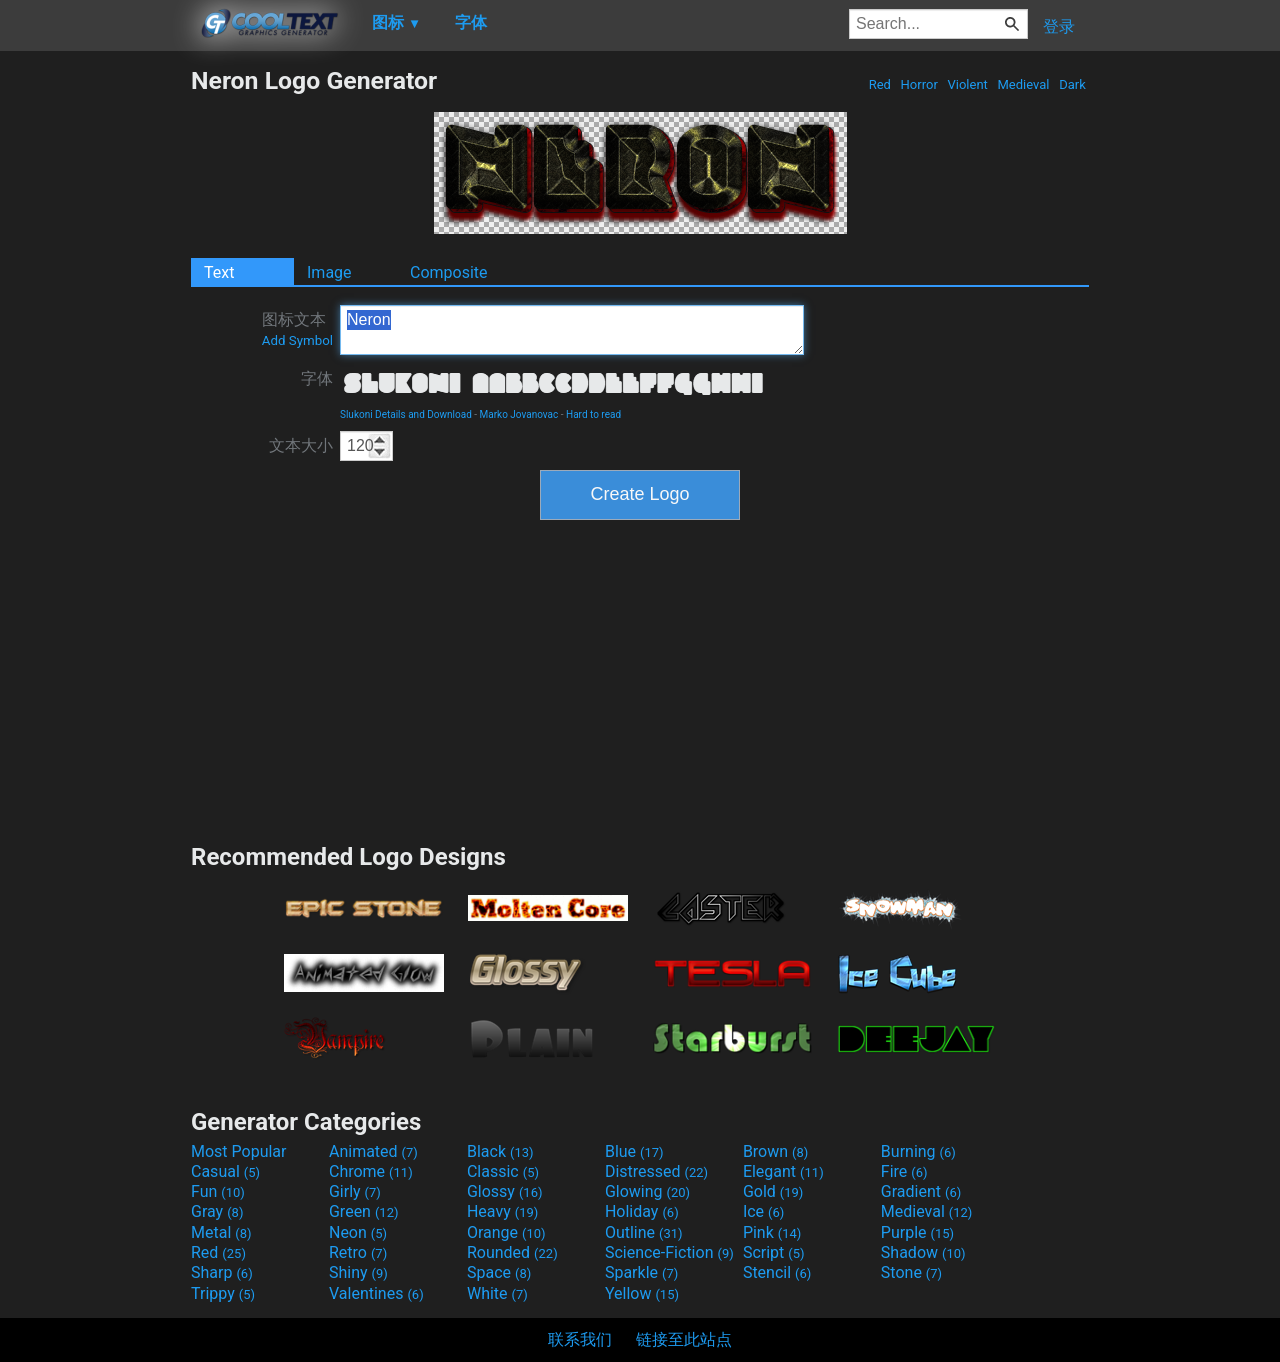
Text (219, 272)
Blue (634, 1151)
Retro (358, 1252)
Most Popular (239, 1151)
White (497, 1293)
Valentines (376, 1293)
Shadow (923, 1252)
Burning (918, 1151)
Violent (967, 84)
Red (879, 84)
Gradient (921, 1191)
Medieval (1023, 84)
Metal (221, 1232)
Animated (373, 1151)
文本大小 (301, 445)
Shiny (358, 1272)
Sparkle (641, 1272)
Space (499, 1272)
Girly (355, 1191)
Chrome (371, 1171)
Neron (572, 330)
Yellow (642, 1293)
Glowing (647, 1191)
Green (364, 1211)
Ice (763, 1211)
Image (329, 272)
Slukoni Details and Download (406, 414)
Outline (644, 1232)
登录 (1059, 26)
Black (500, 1151)
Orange (506, 1232)
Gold (773, 1191)
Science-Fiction (669, 1252)
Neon (358, 1232)
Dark (1072, 84)
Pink (772, 1232)
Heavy (502, 1211)
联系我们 (580, 1339)
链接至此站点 (684, 1339)
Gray (217, 1211)
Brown (775, 1151)
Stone (911, 1272)
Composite (449, 272)
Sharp (222, 1272)
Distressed (656, 1171)
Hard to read (593, 414)
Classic (503, 1171)
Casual (225, 1171)
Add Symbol (297, 340)
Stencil (777, 1272)
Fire (904, 1171)
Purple (917, 1232)
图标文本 (297, 329)
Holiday (642, 1211)
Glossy (505, 1191)
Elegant (783, 1171)
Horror (919, 84)
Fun (218, 1191)
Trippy (223, 1293)
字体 (317, 378)
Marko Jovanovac (519, 414)
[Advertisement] (95, 366)
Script (774, 1252)
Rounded (512, 1252)
